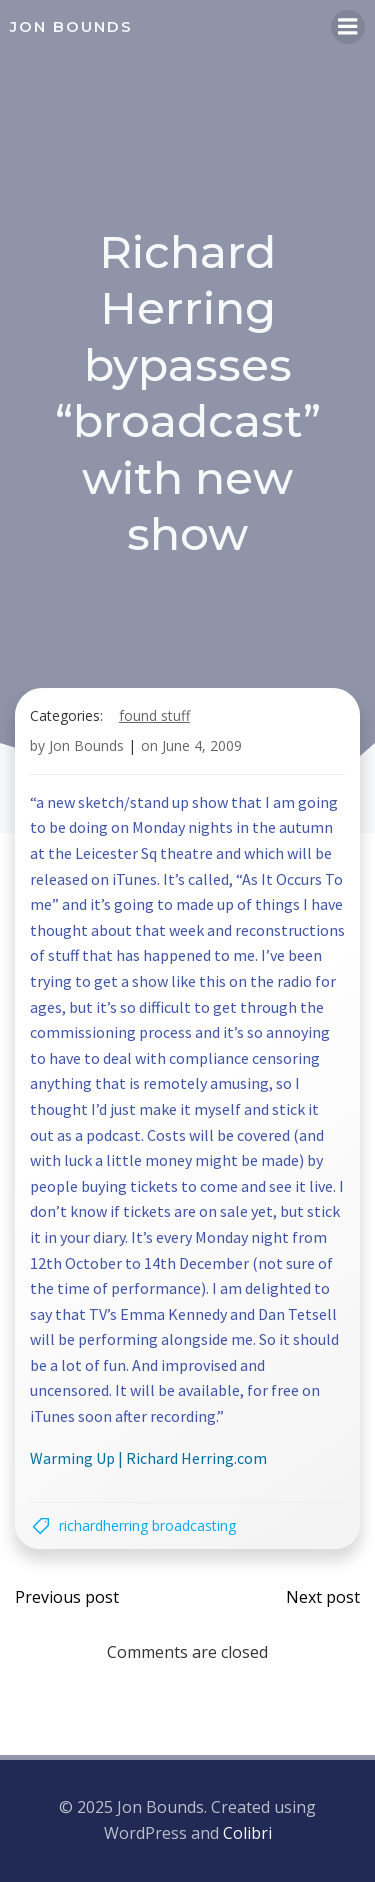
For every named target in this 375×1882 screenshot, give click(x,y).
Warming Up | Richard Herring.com (148, 1458)
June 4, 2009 (202, 745)
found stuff (154, 715)
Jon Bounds (86, 745)
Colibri (247, 1833)
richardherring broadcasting (147, 1525)
